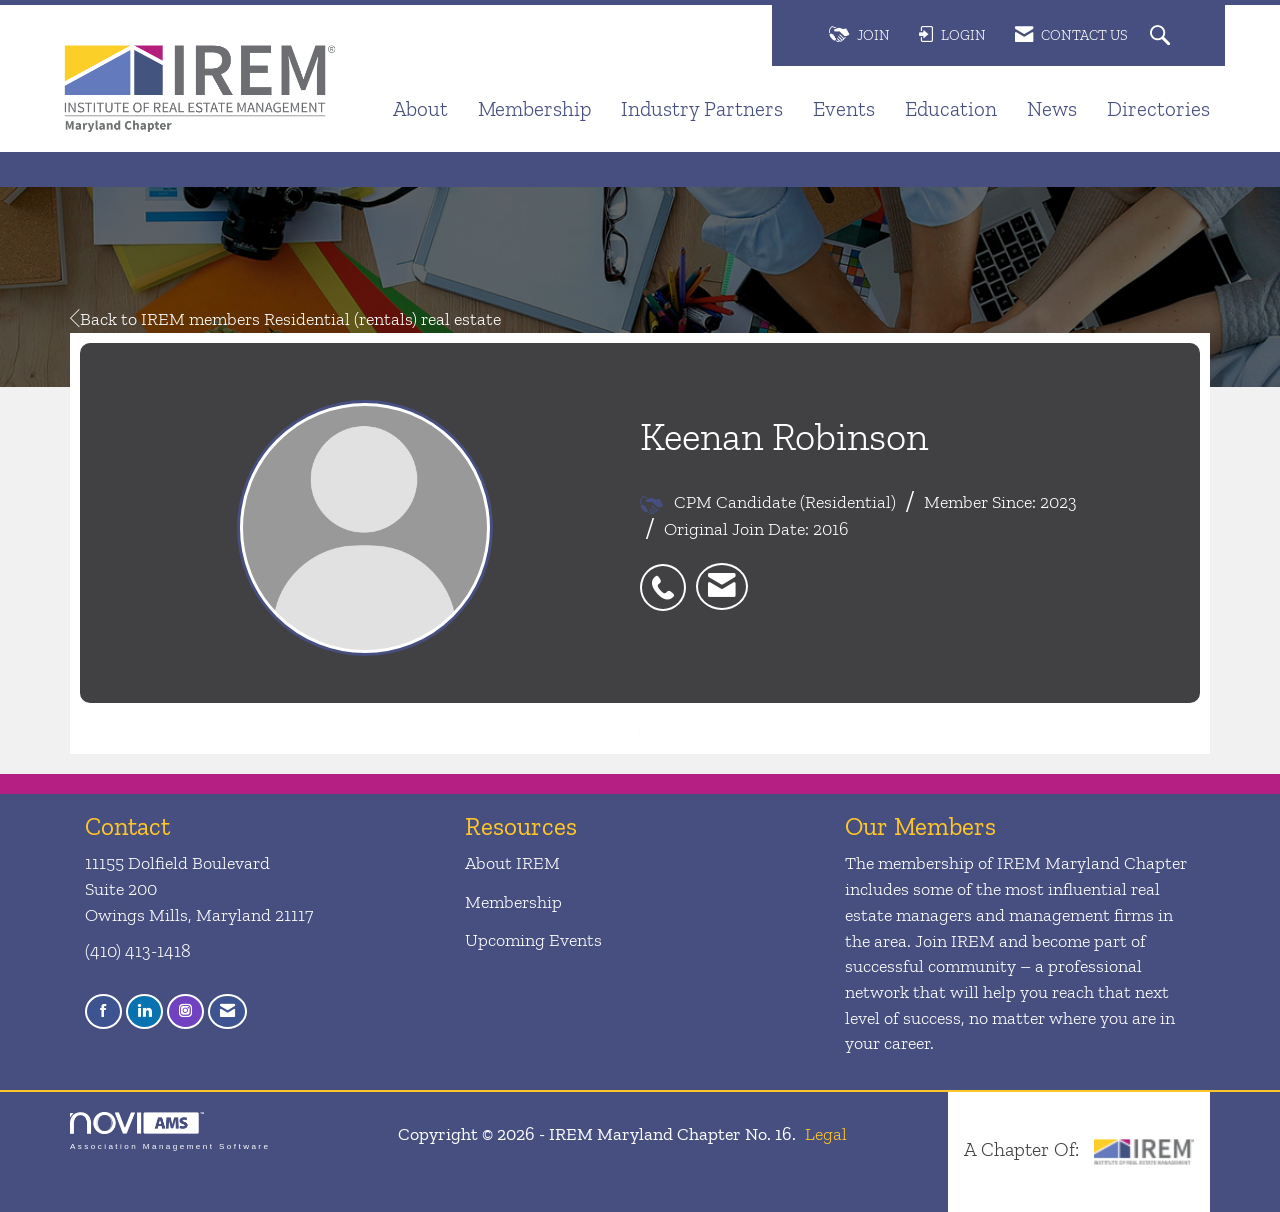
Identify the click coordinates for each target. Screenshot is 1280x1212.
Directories (1158, 108)
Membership (534, 108)
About (420, 108)
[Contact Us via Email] (227, 1011)
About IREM (512, 863)
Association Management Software (170, 1131)
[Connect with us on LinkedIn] (144, 1011)
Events (844, 108)
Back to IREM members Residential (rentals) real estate (285, 319)
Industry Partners (702, 108)
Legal (826, 1134)
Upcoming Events (533, 940)
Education (951, 108)
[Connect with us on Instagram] (185, 1011)
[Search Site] (1162, 36)
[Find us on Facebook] (103, 1011)
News (1052, 108)
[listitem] (668, 576)
